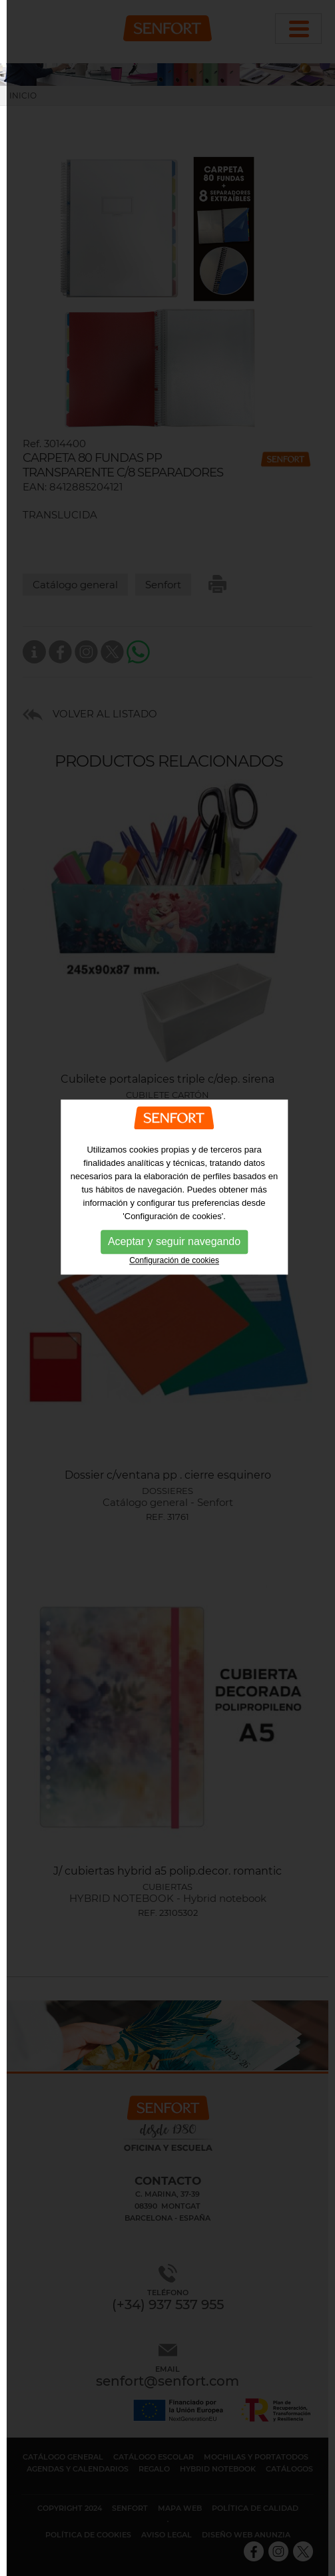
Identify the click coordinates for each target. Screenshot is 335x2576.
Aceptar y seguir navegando (174, 1209)
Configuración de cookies (174, 1228)
